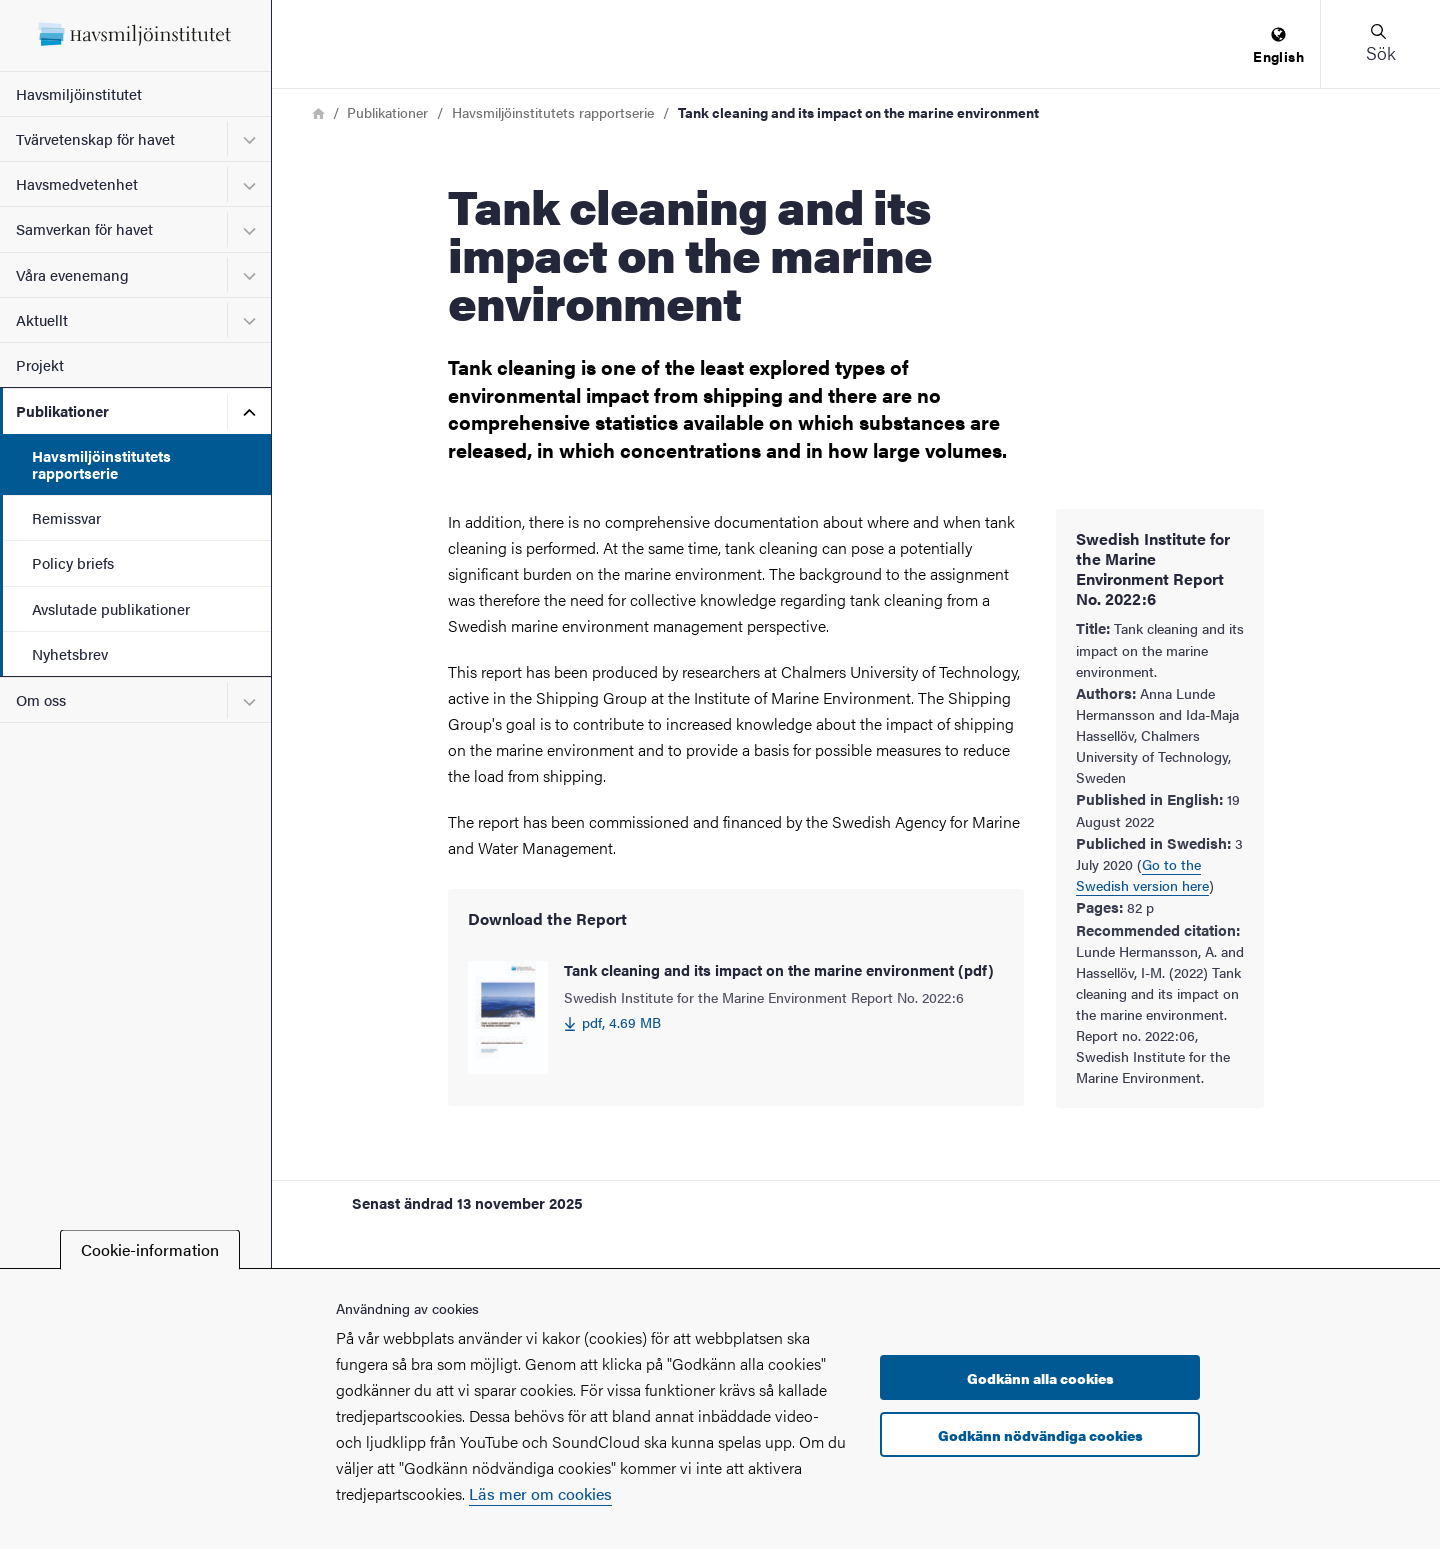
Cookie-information (150, 1249)
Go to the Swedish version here (1142, 874)
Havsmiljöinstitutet (79, 93)
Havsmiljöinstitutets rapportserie (101, 464)
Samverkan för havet (84, 228)
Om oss (41, 699)
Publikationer (62, 410)
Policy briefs (73, 562)
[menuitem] (1278, 46)
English (1278, 46)
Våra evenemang (72, 274)
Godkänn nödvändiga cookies (1040, 1435)
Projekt (40, 364)
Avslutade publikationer (111, 608)
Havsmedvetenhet (77, 183)
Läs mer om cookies (540, 1493)
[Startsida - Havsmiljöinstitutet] (135, 35)
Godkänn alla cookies (1040, 1378)
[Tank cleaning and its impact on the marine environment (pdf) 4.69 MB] (736, 1017)
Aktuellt (42, 319)
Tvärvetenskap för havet (95, 138)
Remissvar (66, 517)
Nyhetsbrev (70, 653)
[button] (1380, 44)
